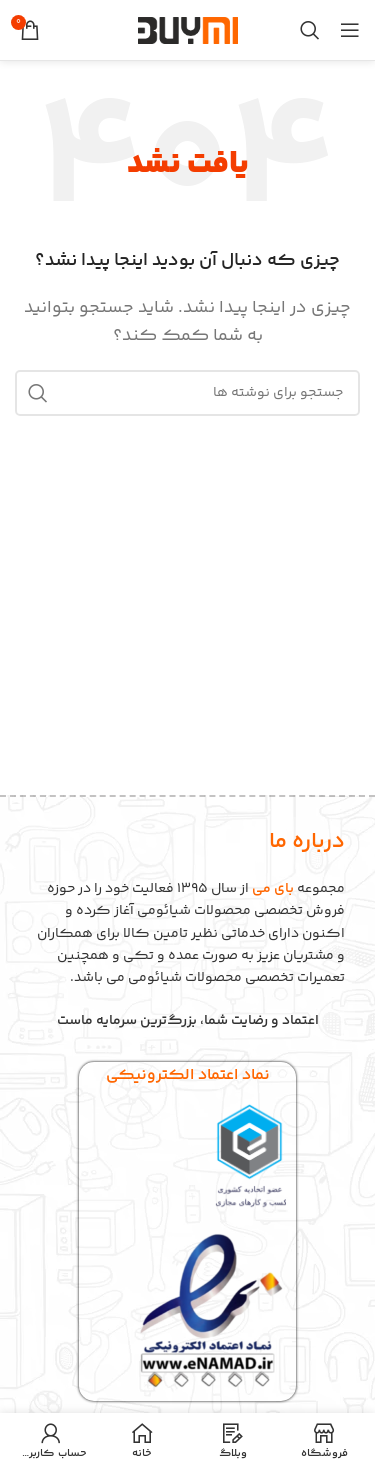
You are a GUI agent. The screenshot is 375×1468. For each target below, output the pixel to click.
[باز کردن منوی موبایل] (350, 30)
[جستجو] (310, 30)
